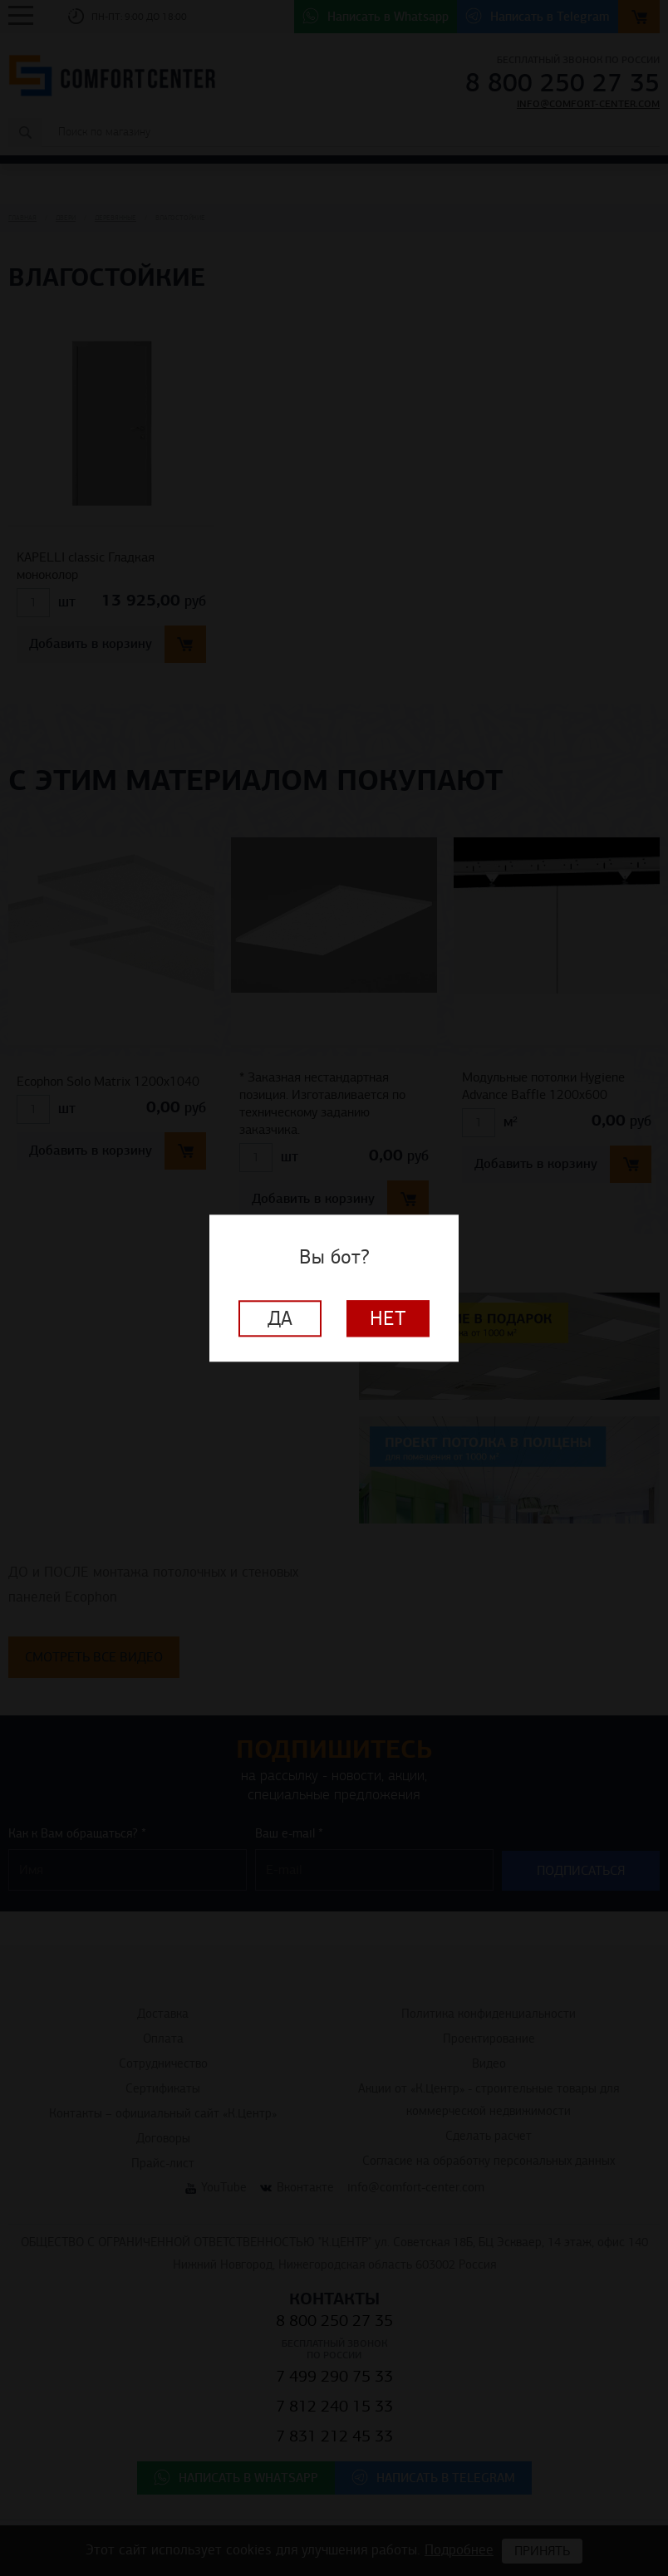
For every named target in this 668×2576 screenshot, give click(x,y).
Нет (388, 1318)
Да (280, 1318)
